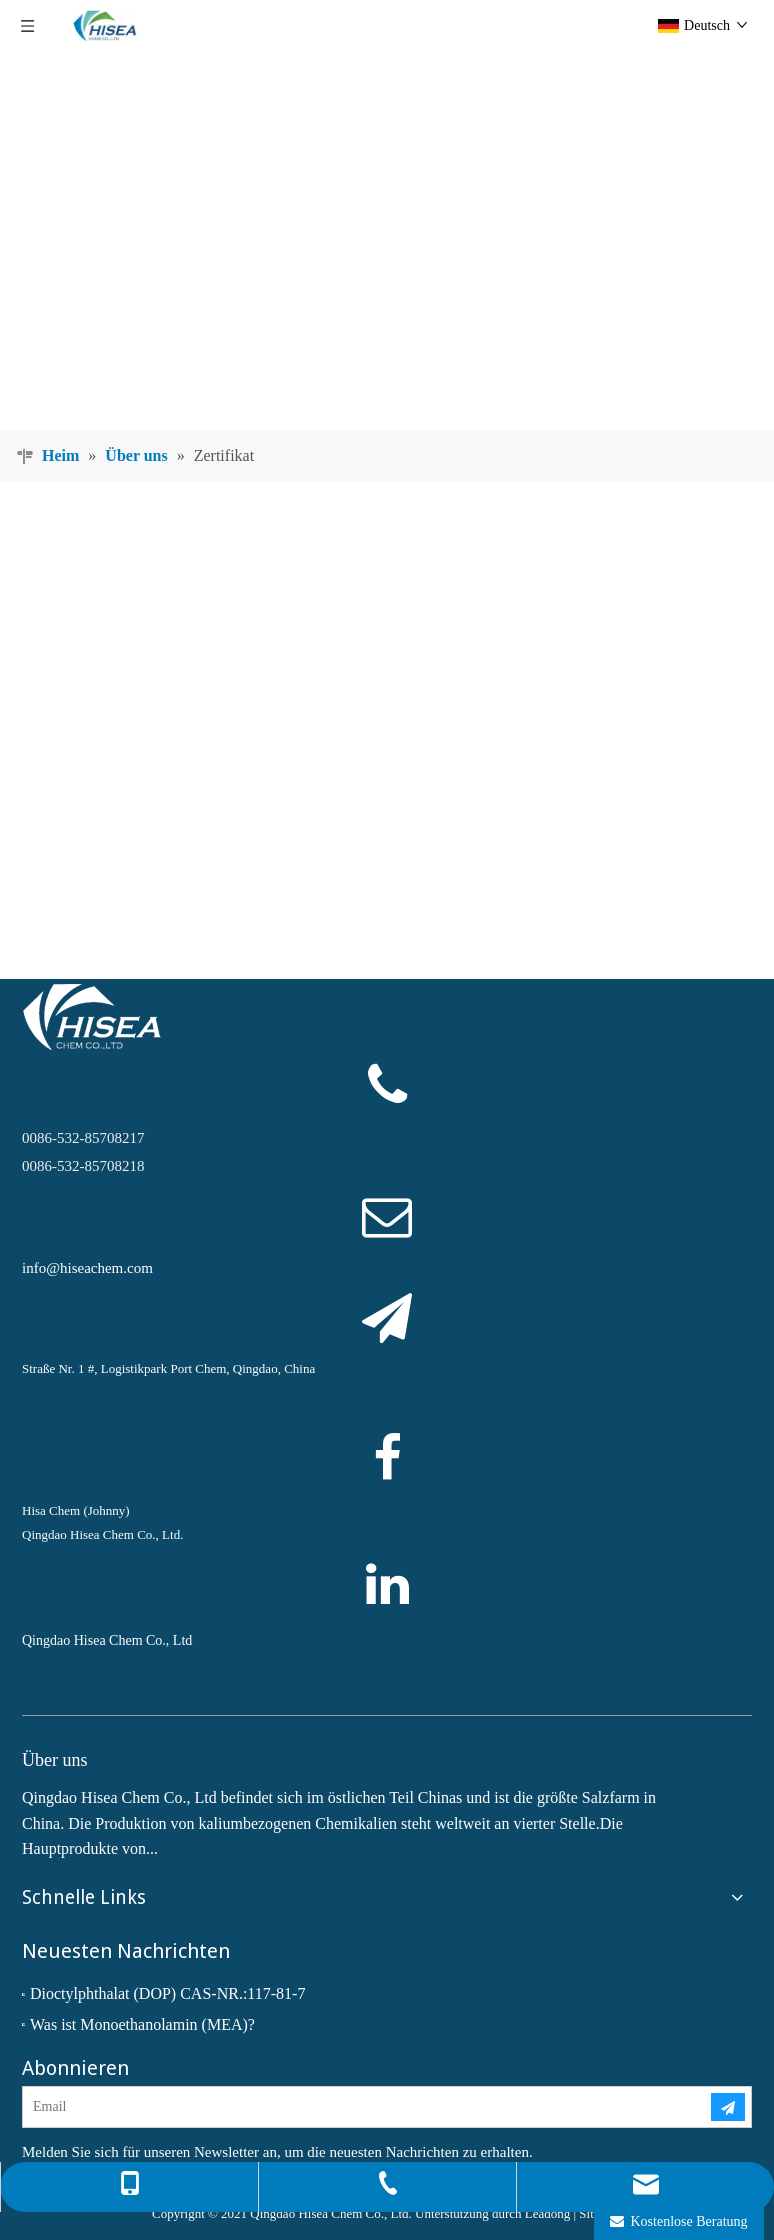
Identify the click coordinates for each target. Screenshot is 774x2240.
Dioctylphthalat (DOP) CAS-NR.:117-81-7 (167, 1993)
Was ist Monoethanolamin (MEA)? (142, 2024)
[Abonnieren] (728, 2107)
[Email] (350, 2107)
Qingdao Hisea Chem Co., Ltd (107, 1640)
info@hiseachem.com (87, 1268)
